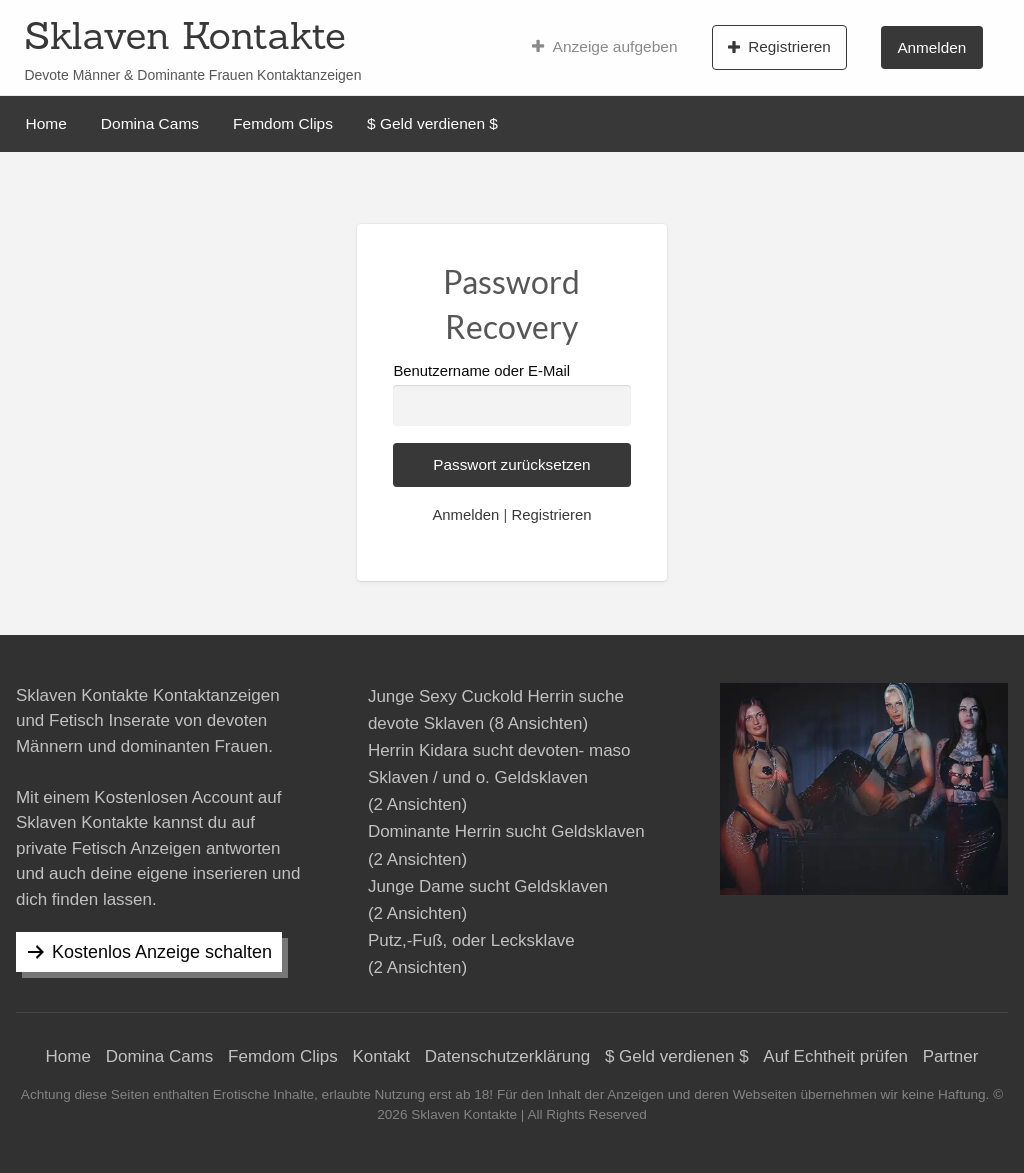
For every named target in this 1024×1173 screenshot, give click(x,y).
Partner (951, 1056)
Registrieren (779, 47)
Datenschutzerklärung (507, 1056)
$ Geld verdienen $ (432, 123)
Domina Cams (150, 123)
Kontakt (381, 1056)
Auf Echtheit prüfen (835, 1056)
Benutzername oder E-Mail (511, 394)
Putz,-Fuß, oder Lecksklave (471, 940)
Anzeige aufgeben (604, 47)
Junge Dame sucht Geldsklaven (488, 886)
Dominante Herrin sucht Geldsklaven (506, 831)
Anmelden (931, 47)
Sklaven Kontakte (184, 35)
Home (46, 123)
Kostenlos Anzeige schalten (162, 952)
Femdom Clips (283, 123)
